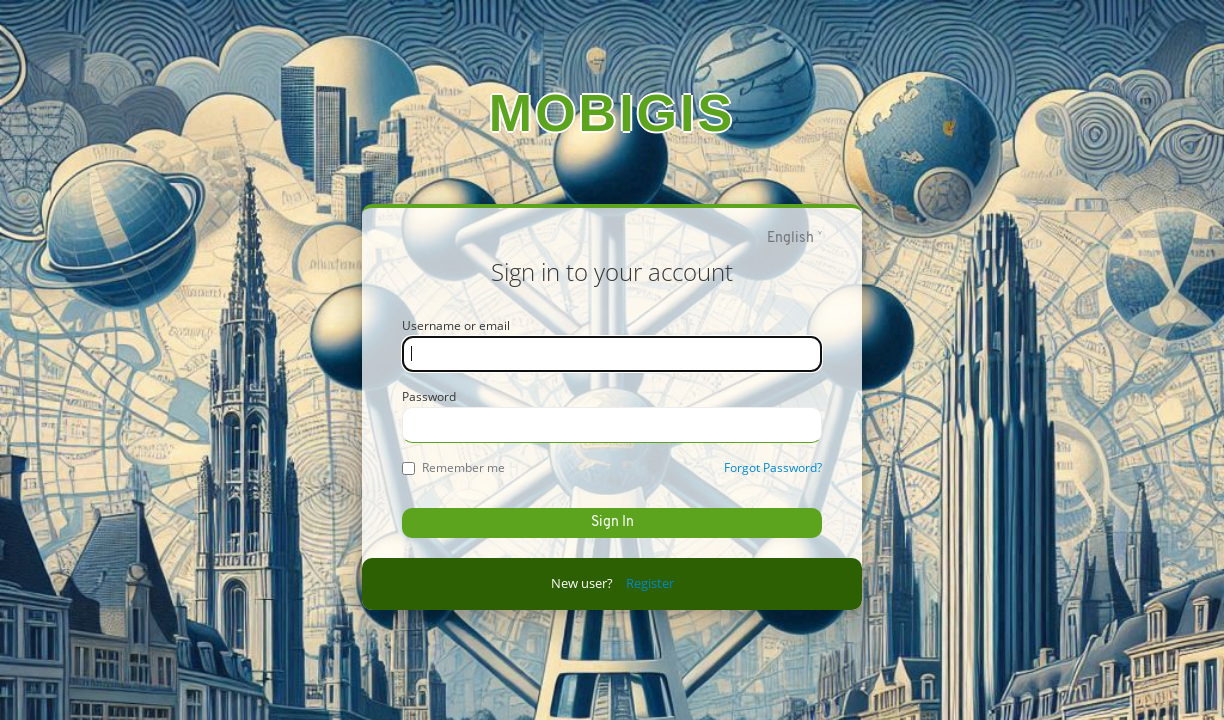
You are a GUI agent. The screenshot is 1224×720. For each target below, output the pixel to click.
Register (650, 583)
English (790, 238)
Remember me (453, 467)
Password (429, 396)
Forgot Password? (773, 467)
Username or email (456, 325)
